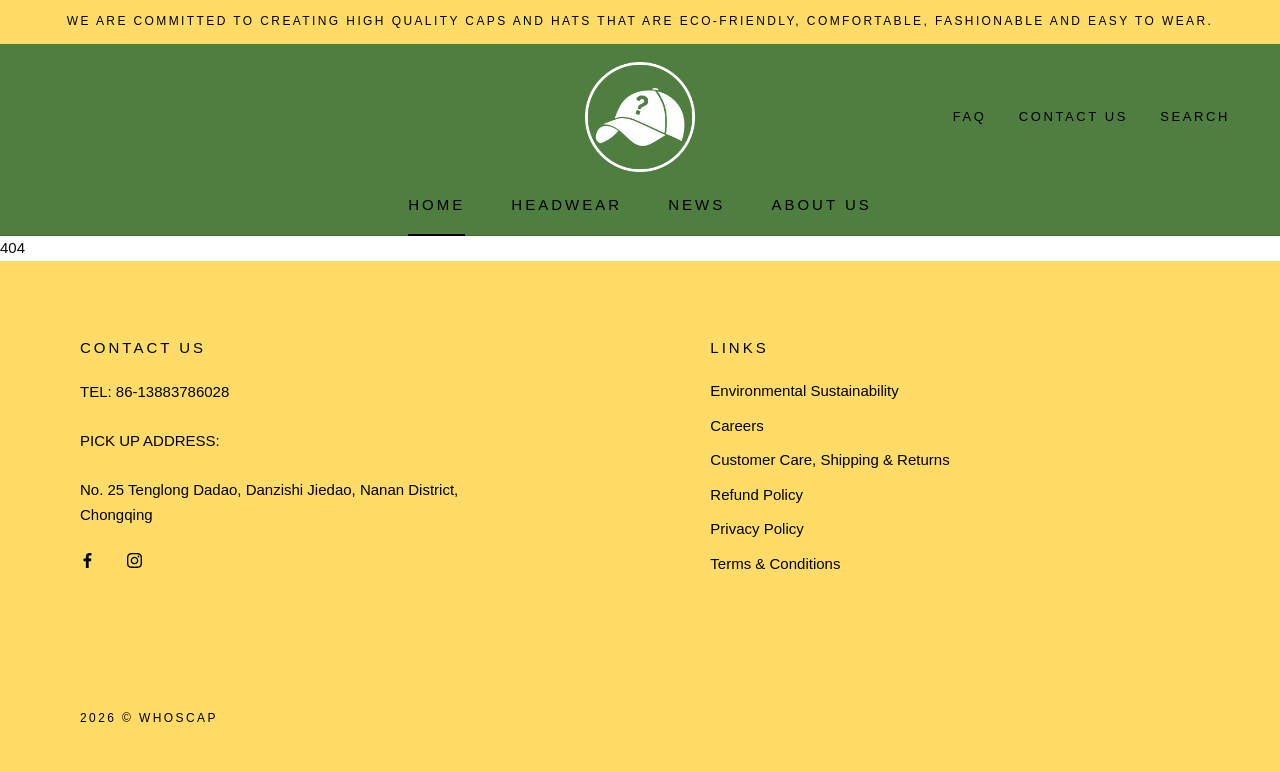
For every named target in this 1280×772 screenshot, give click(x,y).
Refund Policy (756, 494)
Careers (736, 425)
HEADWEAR (566, 204)
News (696, 204)
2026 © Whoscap (149, 718)
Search (1195, 116)
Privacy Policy (756, 528)
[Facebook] (87, 559)
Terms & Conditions (775, 563)
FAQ (970, 116)
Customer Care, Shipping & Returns (829, 459)
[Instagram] (134, 559)
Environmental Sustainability (804, 390)
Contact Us (1073, 116)
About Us (821, 204)
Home (436, 204)
